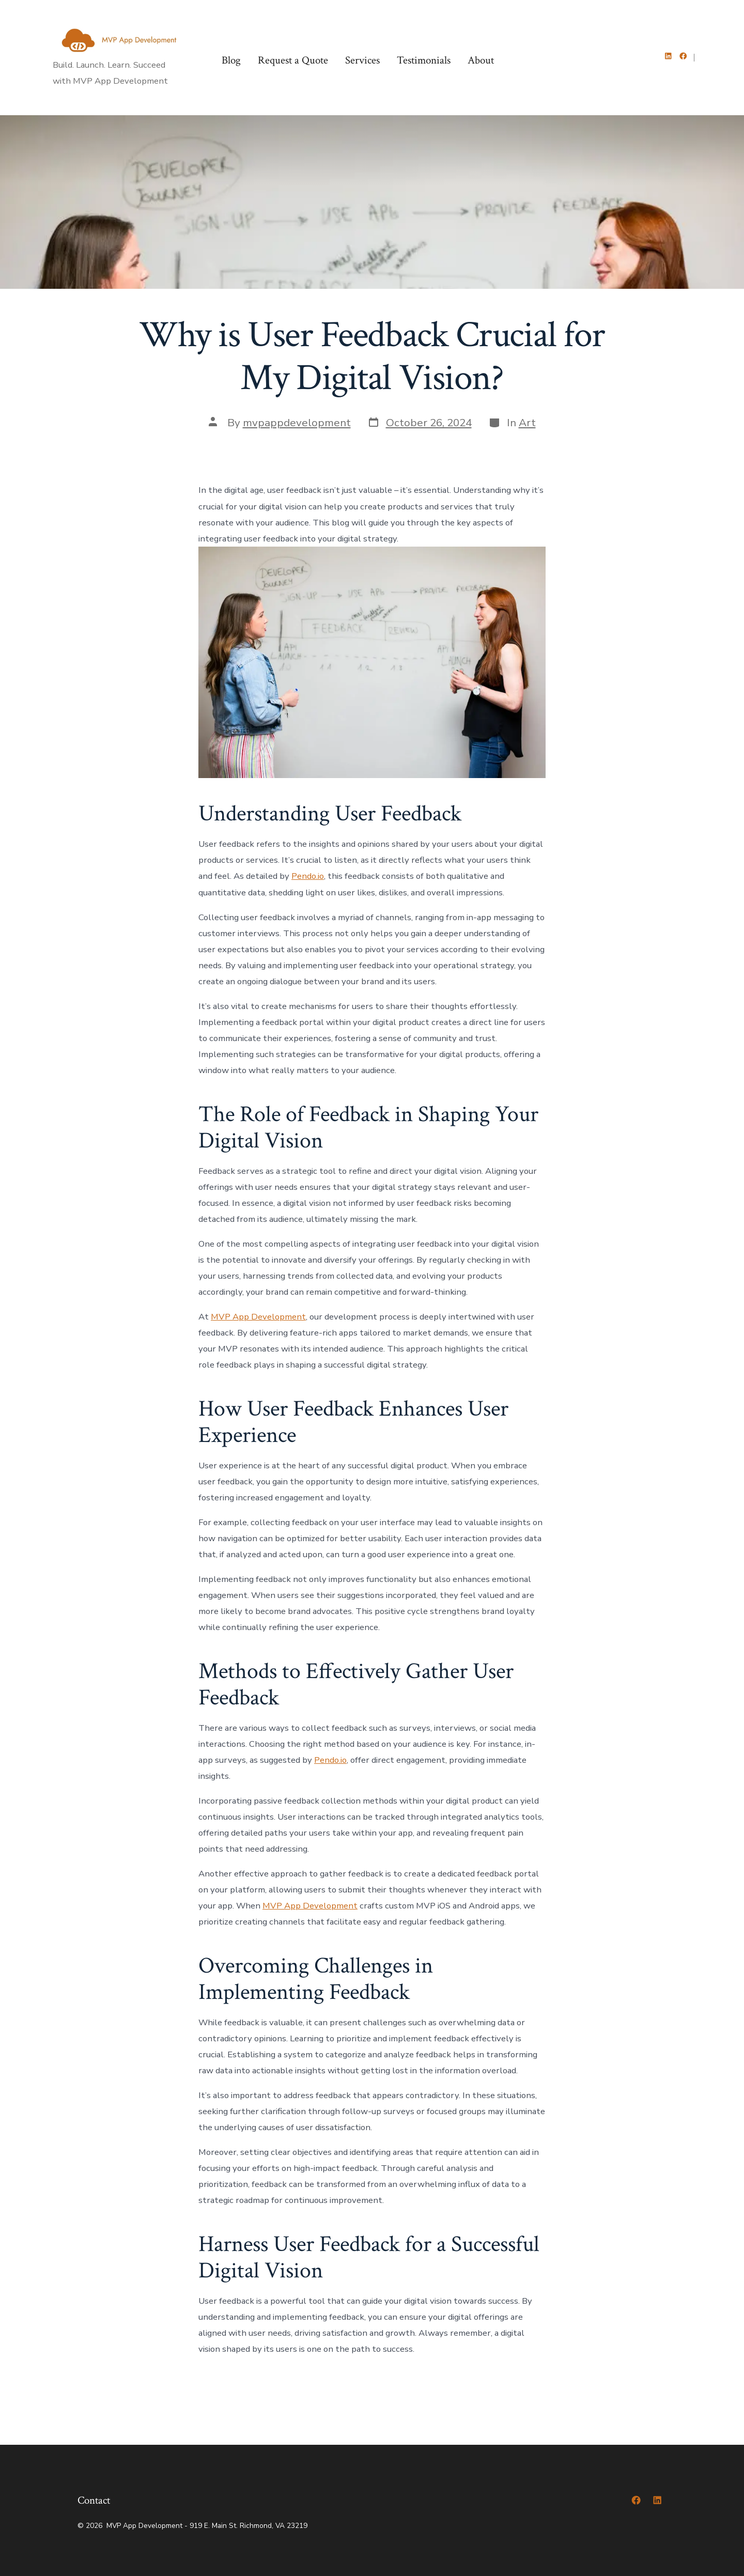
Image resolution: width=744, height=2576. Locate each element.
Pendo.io (307, 876)
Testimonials (424, 60)
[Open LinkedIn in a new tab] (668, 56)
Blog (231, 60)
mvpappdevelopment (297, 422)
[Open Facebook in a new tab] (683, 56)
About (481, 60)
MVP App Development (258, 1317)
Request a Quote (293, 60)
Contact (94, 2500)
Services (362, 60)
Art (527, 422)
